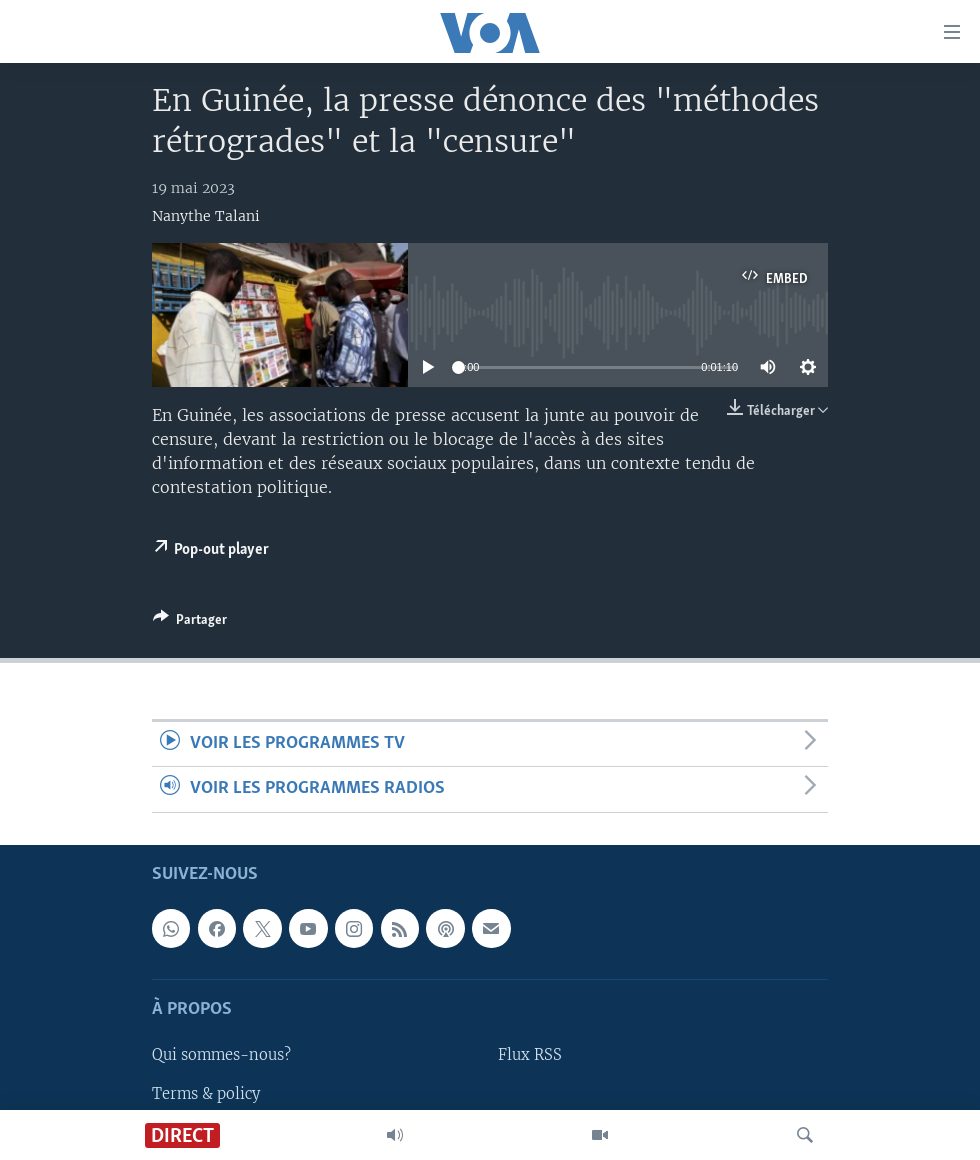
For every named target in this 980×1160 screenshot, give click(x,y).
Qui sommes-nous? (221, 1055)
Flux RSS (530, 1055)
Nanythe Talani (206, 216)
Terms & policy (206, 1093)
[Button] (190, 623)
